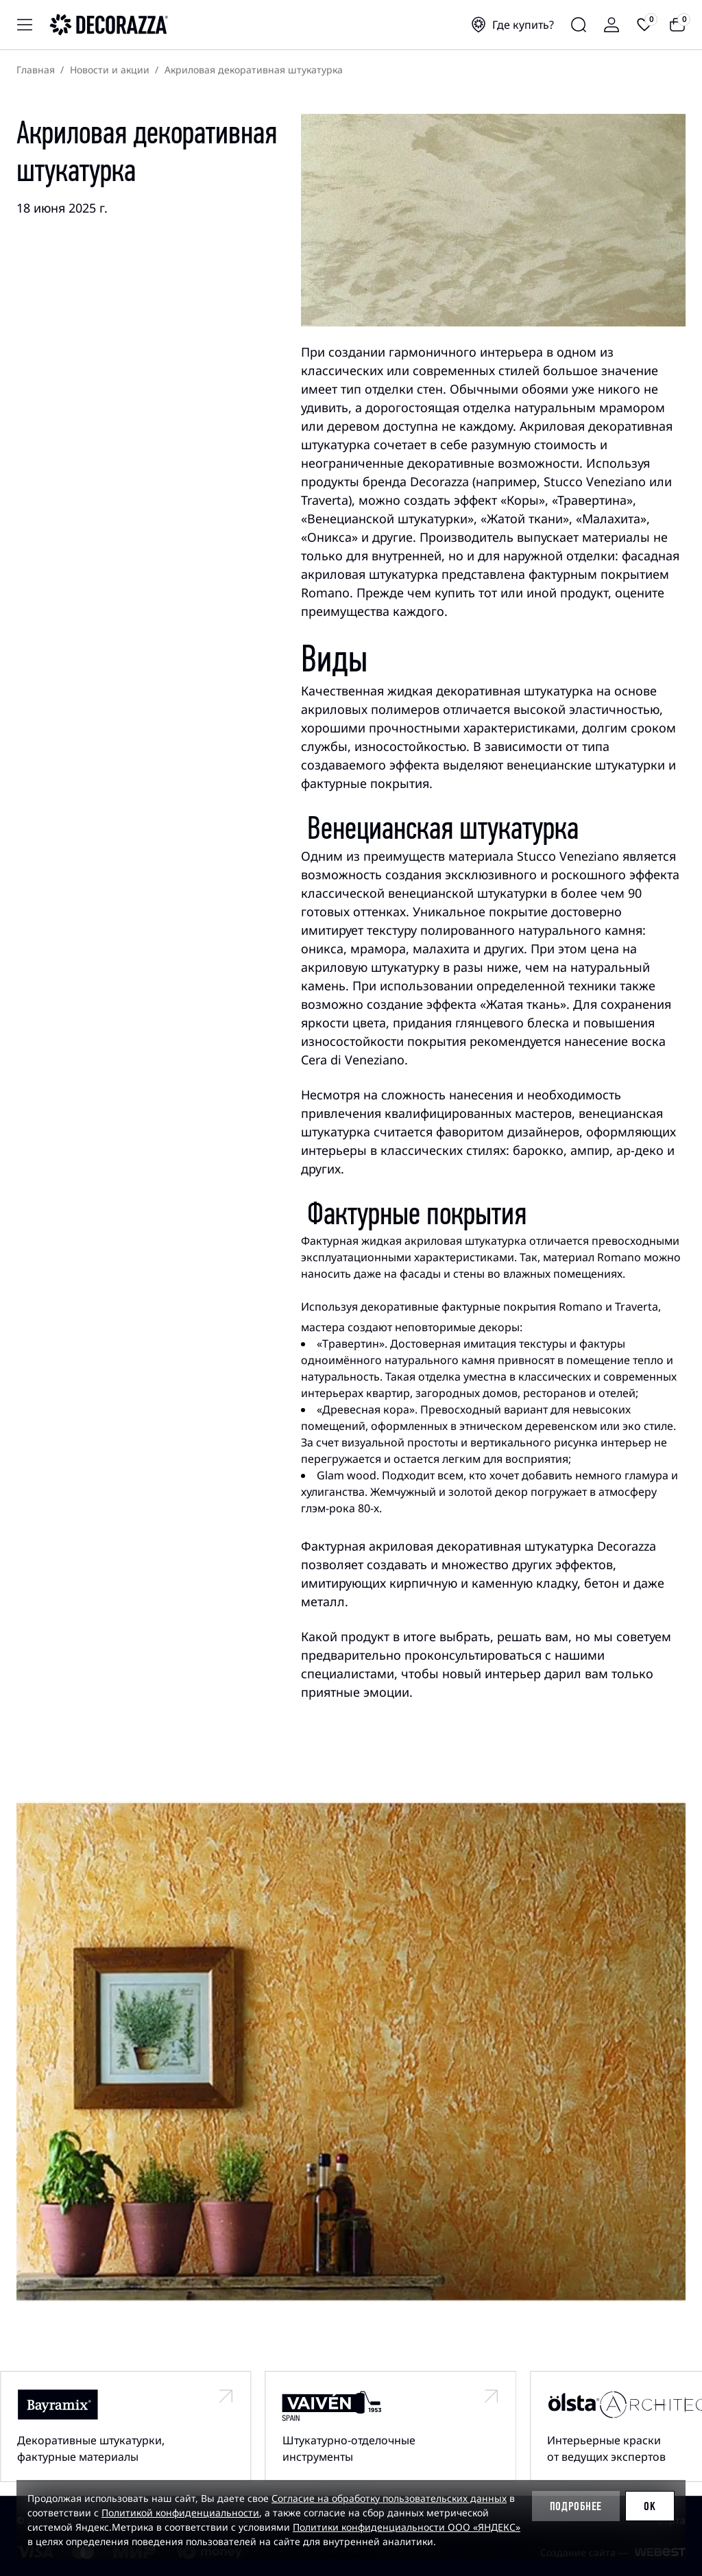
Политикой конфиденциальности (180, 2512)
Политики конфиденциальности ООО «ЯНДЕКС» (406, 2526)
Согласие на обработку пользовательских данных (389, 2498)
